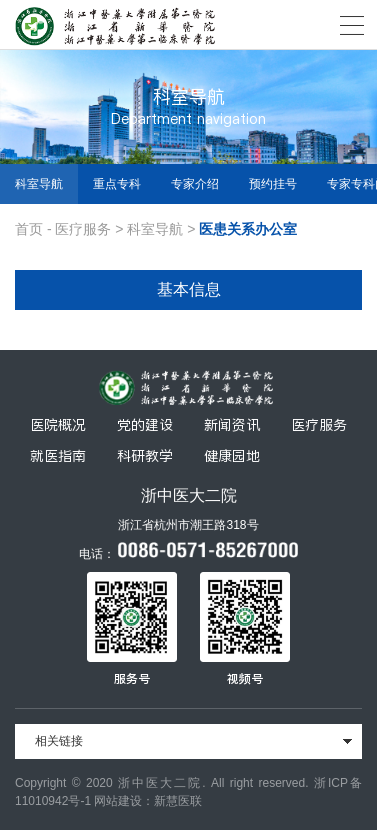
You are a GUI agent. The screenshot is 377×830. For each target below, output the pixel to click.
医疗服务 (83, 229)
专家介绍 (195, 184)
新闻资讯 (232, 425)
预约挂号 (273, 184)
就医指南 (58, 456)
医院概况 (58, 425)
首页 (29, 229)
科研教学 (145, 456)
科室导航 (39, 184)
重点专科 (117, 184)
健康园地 (232, 456)
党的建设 (145, 425)
